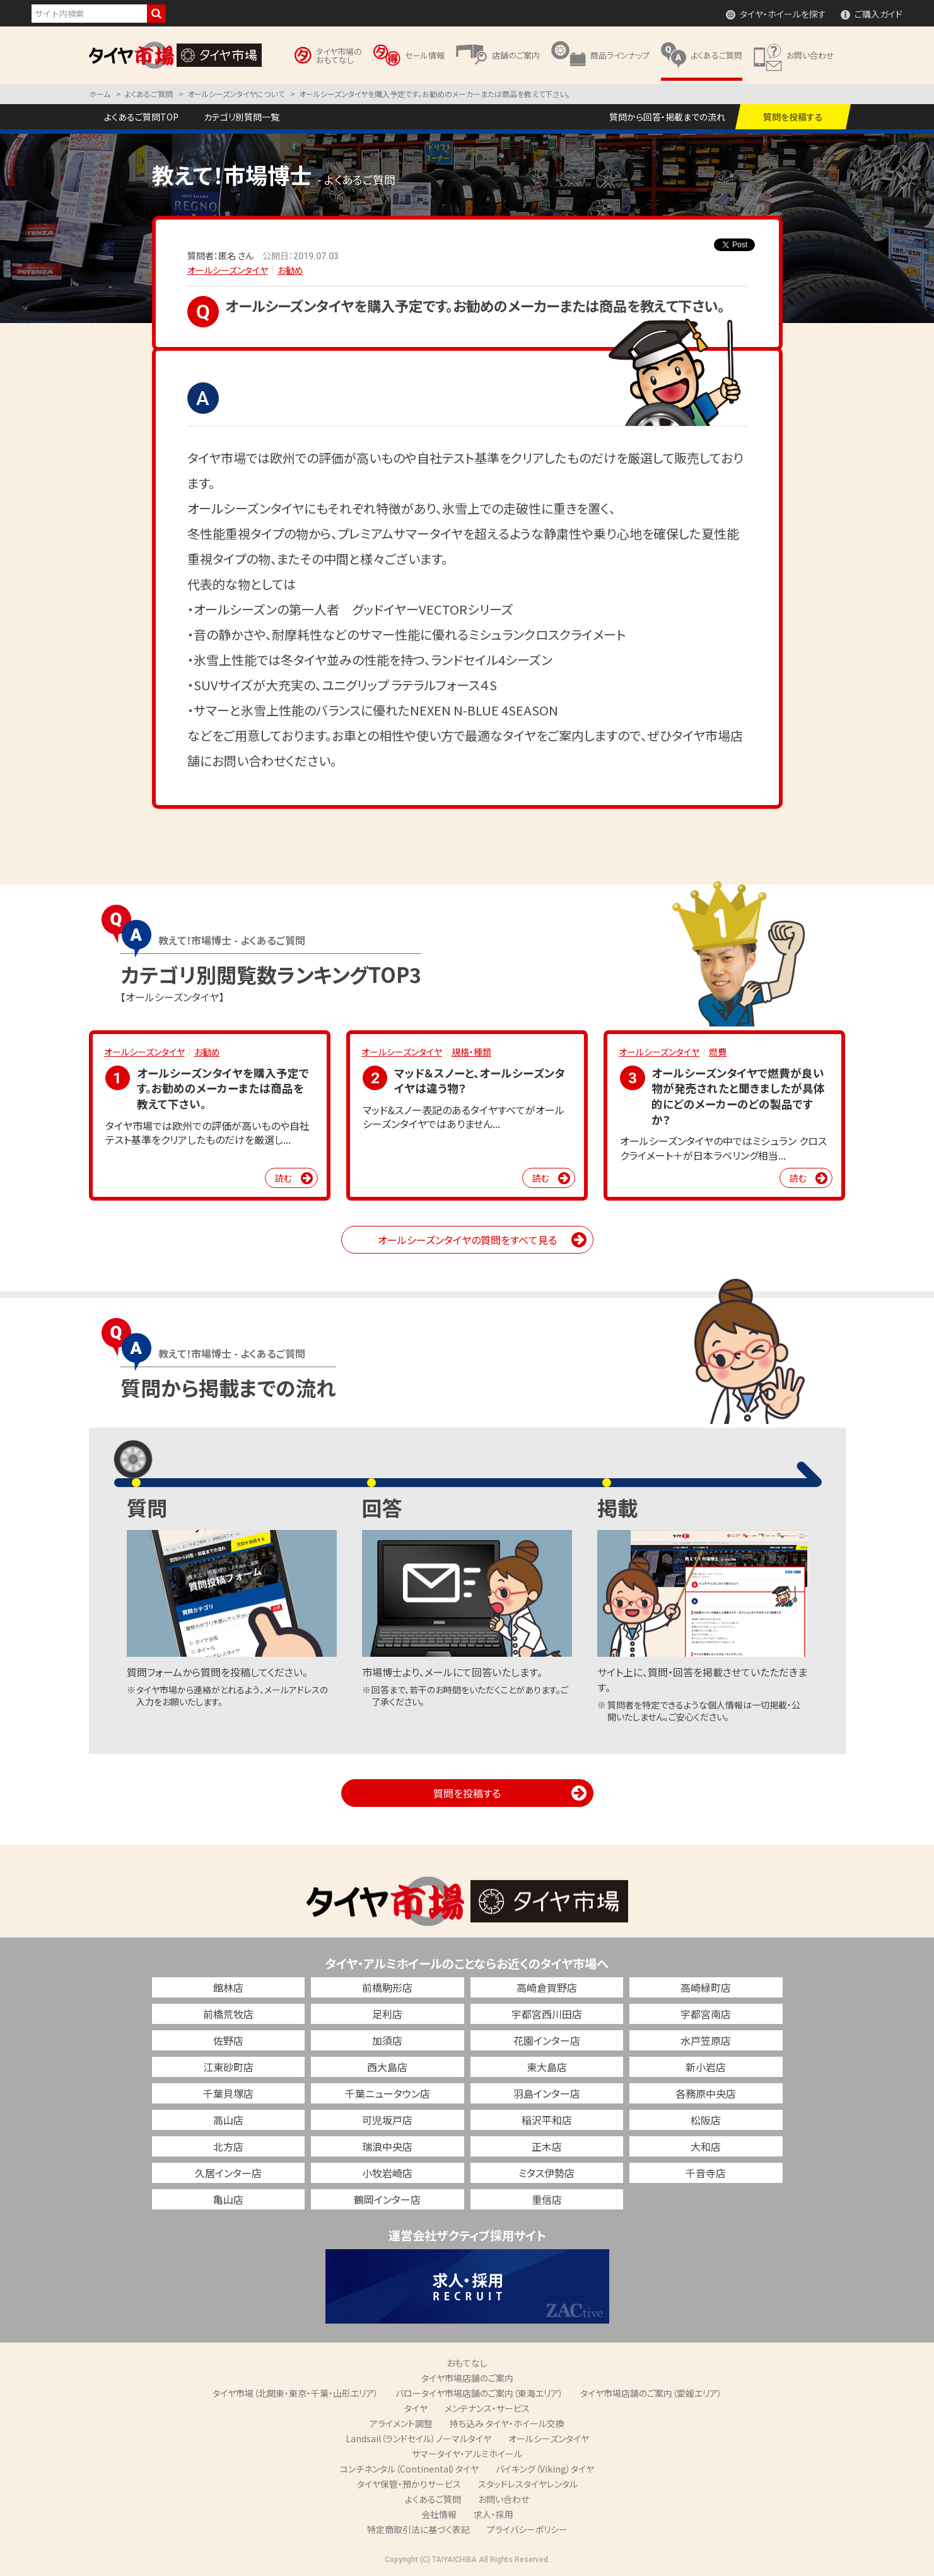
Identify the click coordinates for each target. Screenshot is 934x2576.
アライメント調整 (401, 2423)
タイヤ (416, 2408)
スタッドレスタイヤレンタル (528, 2484)
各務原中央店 (705, 2093)
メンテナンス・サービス (487, 2408)
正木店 (547, 2146)
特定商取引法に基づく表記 (418, 2529)
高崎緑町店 (705, 1987)
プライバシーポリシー (527, 2529)
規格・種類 (471, 1051)
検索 (156, 13)
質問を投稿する (467, 1793)
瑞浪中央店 (387, 2146)
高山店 (228, 2119)
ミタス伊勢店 (546, 2172)
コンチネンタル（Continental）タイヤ (409, 2468)
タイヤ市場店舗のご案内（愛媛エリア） (651, 2393)
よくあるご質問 (433, 2499)
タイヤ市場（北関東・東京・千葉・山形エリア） (295, 2393)
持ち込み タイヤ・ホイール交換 (507, 2423)
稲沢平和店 (547, 2119)
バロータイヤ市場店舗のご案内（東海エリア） (479, 2393)
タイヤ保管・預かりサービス (409, 2484)
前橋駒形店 (387, 1987)
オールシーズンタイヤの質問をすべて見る (467, 1239)
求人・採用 (493, 2514)
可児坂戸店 (387, 2119)
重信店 (547, 2199)
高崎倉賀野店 (547, 1987)
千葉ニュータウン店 (387, 2093)
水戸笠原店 (705, 2040)
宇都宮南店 (705, 2013)
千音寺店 (706, 2172)
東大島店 (547, 2066)
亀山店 (228, 2199)
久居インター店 (228, 2172)
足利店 (387, 2013)
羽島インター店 (546, 2093)
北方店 (228, 2146)
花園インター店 (546, 2040)
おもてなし (467, 2362)
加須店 (387, 2040)
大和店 (706, 2146)
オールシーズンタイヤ (227, 270)
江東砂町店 (228, 2066)
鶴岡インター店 (387, 2199)
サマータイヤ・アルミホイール (467, 2453)
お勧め (290, 270)
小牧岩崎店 (387, 2172)
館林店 (228, 1987)
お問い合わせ (503, 2499)
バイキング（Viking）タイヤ (545, 2468)
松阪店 (706, 2119)
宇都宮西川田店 (546, 2013)
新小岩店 (706, 2066)
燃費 (718, 1051)
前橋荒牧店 (228, 2013)
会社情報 (439, 2514)
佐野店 (228, 2040)
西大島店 (387, 2066)
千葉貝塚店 (228, 2093)
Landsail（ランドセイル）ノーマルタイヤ (418, 2438)
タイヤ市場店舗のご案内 (467, 2378)
